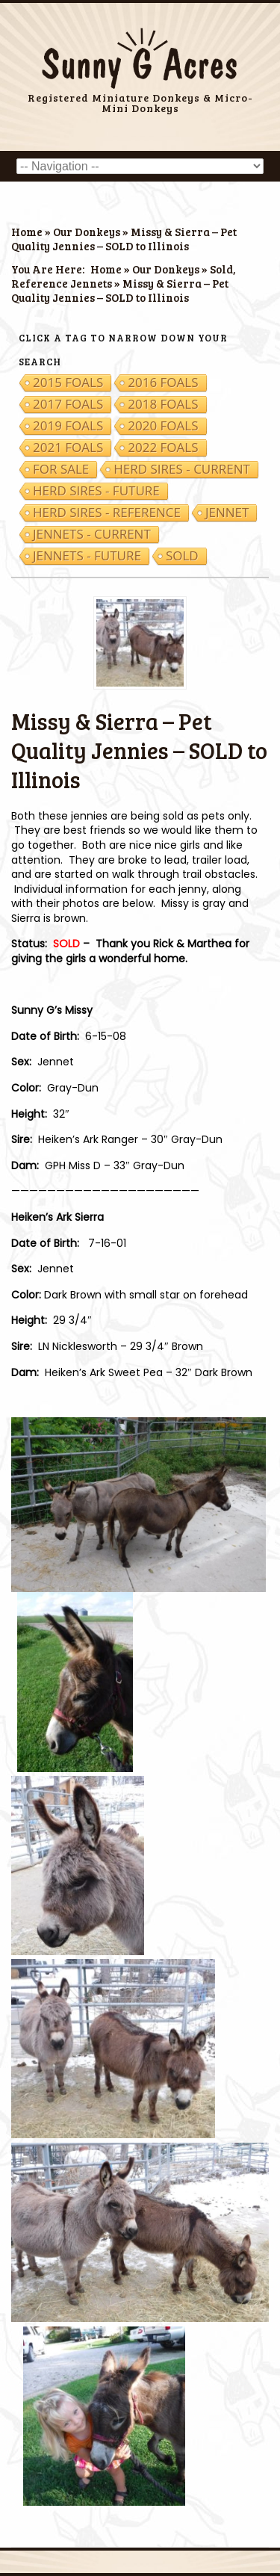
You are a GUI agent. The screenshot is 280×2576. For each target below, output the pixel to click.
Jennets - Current (92, 534)
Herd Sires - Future (96, 491)
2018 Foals (163, 404)
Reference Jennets (61, 283)
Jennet (227, 512)
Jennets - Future (87, 556)
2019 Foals (68, 426)
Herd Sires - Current (181, 469)
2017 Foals (68, 404)
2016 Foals (163, 382)
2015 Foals (68, 382)
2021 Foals (68, 447)
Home (27, 231)
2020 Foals (163, 426)
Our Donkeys (86, 231)
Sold (221, 268)
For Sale (61, 469)
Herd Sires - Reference (107, 512)
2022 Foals (163, 447)
